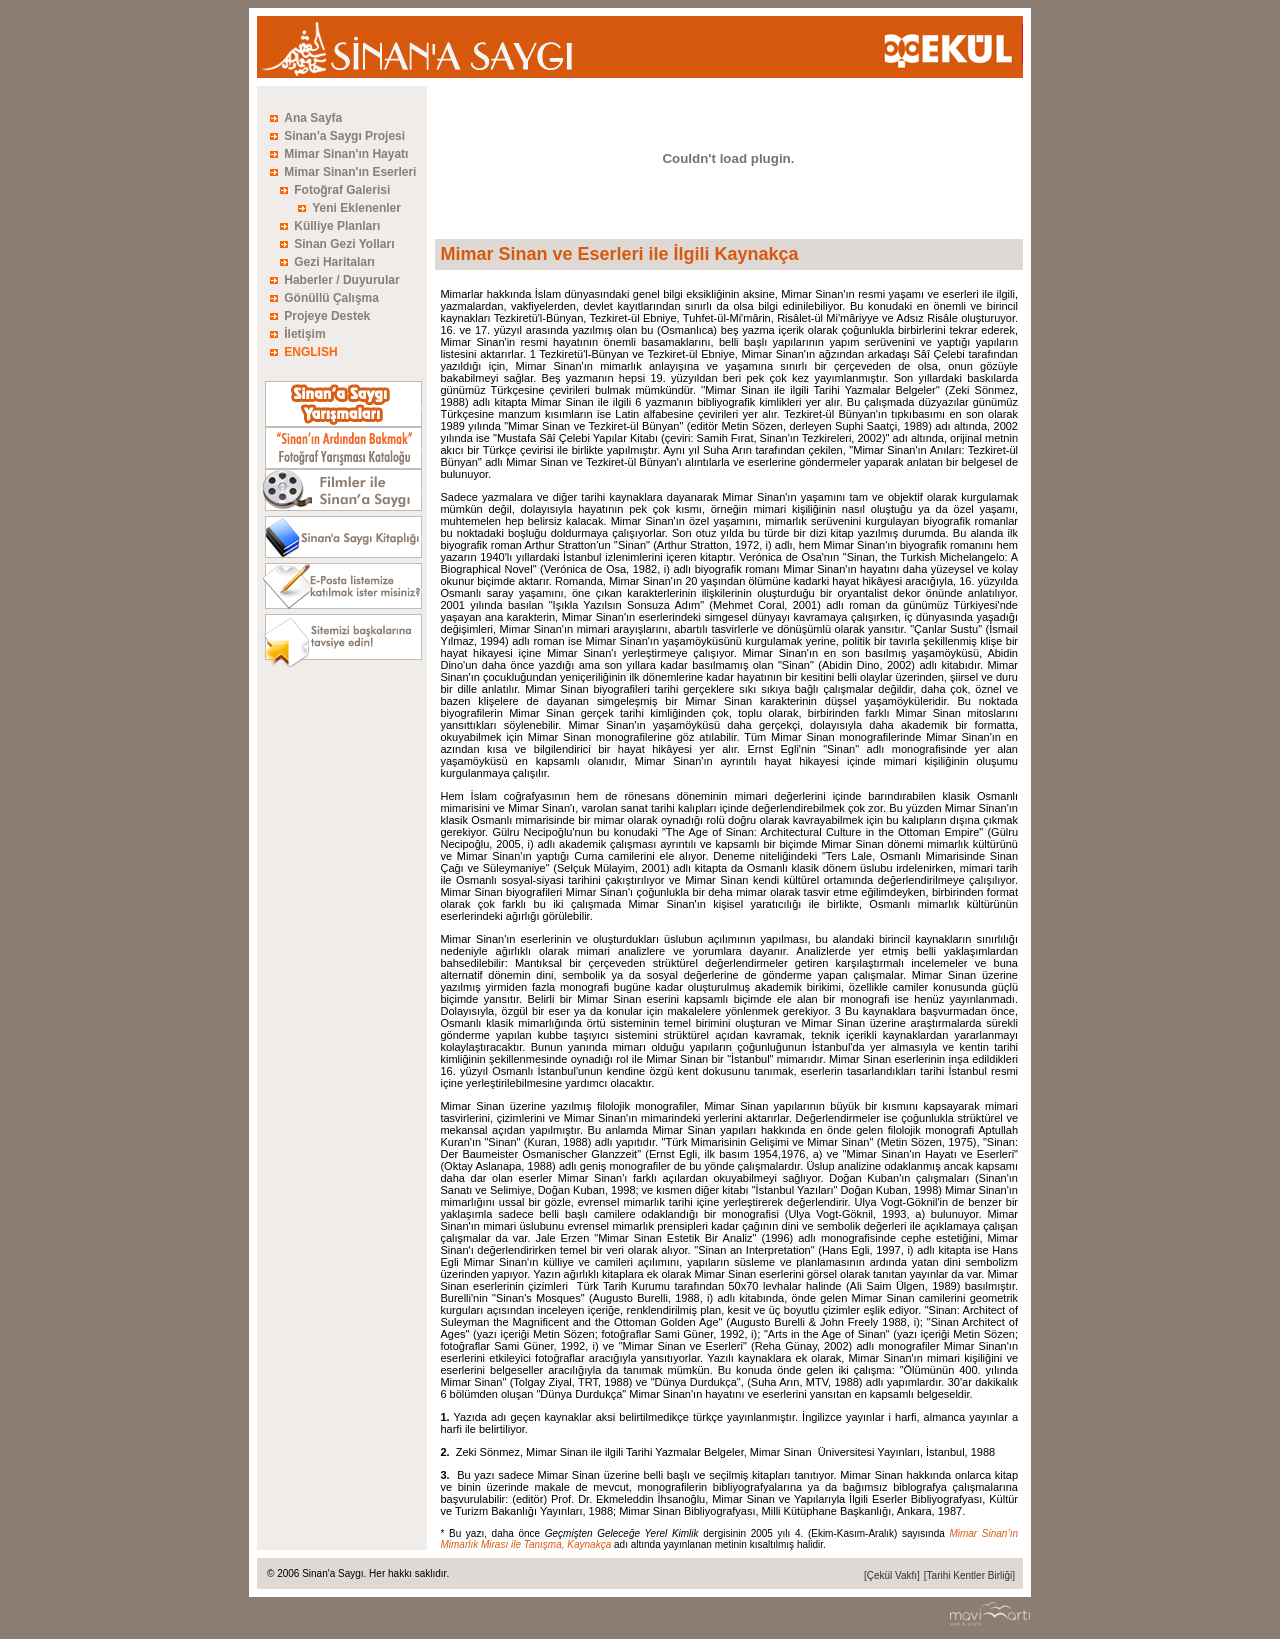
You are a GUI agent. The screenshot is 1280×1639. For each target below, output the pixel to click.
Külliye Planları (337, 226)
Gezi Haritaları (334, 262)
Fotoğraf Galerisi (342, 190)
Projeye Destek (327, 316)
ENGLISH (310, 352)
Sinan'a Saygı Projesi (344, 136)
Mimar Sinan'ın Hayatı (346, 154)
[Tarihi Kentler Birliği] (969, 1575)
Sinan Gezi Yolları (344, 244)
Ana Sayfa (313, 118)
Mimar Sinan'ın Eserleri (350, 172)
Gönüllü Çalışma (331, 298)
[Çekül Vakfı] (892, 1575)
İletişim (304, 334)
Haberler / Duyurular (341, 280)
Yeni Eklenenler (356, 208)
